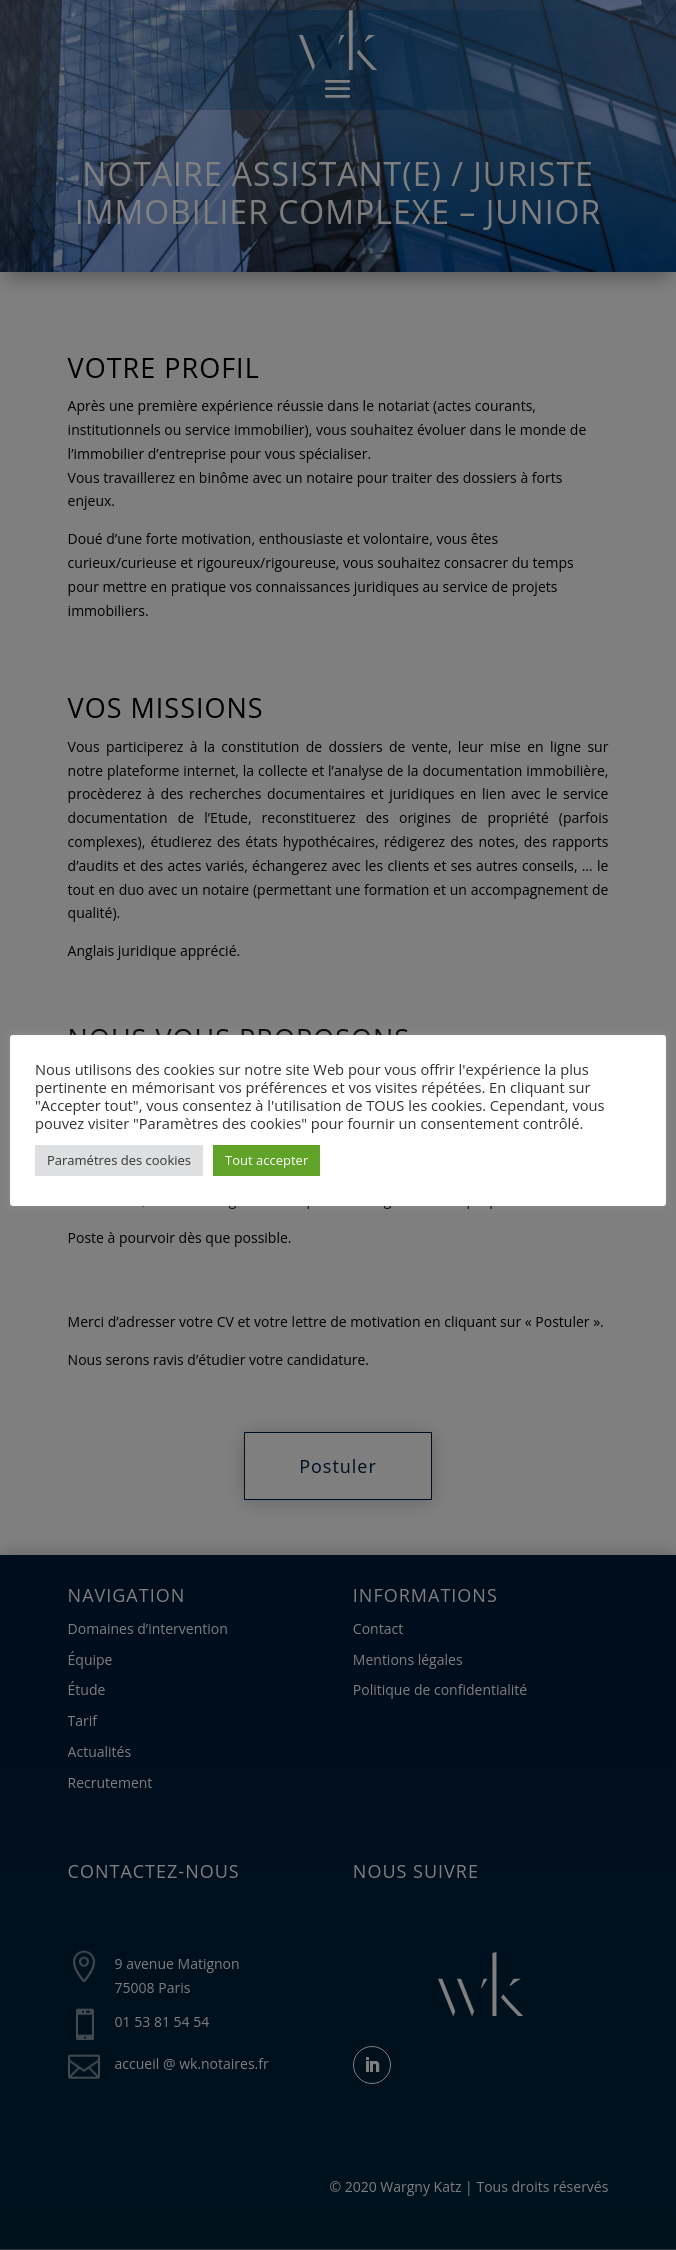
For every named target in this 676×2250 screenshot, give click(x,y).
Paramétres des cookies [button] (119, 1160)
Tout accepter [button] (266, 1160)
